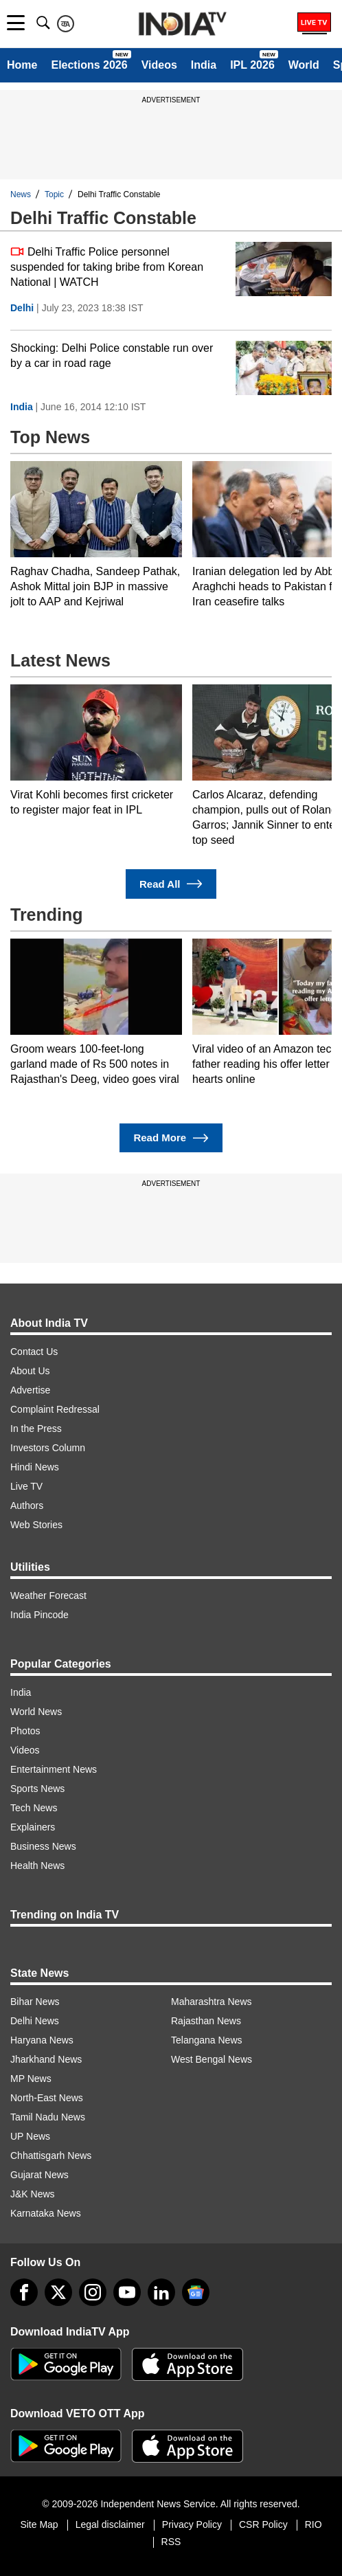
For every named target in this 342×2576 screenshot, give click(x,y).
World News (36, 1711)
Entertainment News (53, 1769)
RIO (313, 2524)
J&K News (32, 2193)
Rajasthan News (206, 2020)
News (20, 194)
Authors (26, 1505)
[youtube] (127, 2292)
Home (22, 65)
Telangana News (206, 2040)
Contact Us (34, 1351)
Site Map (39, 2524)
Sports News (37, 1788)
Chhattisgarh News (50, 2155)
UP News (30, 2136)
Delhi (22, 307)
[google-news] (195, 2292)
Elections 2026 (89, 65)
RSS (171, 2541)
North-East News (46, 2097)
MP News (31, 2078)
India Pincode (39, 1614)
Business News (43, 1846)
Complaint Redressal (55, 1409)
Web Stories (36, 1524)
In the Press (36, 1428)
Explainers (32, 1827)
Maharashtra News (211, 2001)
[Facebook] (24, 2292)
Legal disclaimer (110, 2524)
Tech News (33, 1807)
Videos (159, 65)
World (303, 65)
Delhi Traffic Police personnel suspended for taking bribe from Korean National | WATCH (106, 266)
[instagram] (92, 2292)
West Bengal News (211, 2059)
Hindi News (34, 1466)
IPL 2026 (252, 65)
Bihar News (35, 2001)
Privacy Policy (192, 2524)
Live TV (26, 1486)
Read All (171, 884)
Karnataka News (45, 2213)
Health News (37, 1865)
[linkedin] (161, 2292)
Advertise (30, 1390)
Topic (54, 194)
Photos (25, 1730)
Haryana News (41, 2040)
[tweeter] (58, 2292)
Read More (170, 1138)
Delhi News (34, 2020)
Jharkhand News (46, 2059)
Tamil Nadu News (47, 2117)
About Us (30, 1370)
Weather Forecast (48, 1595)
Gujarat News (39, 2174)
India (203, 65)
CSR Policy (263, 2524)
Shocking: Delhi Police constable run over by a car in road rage (111, 355)
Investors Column (47, 1447)
